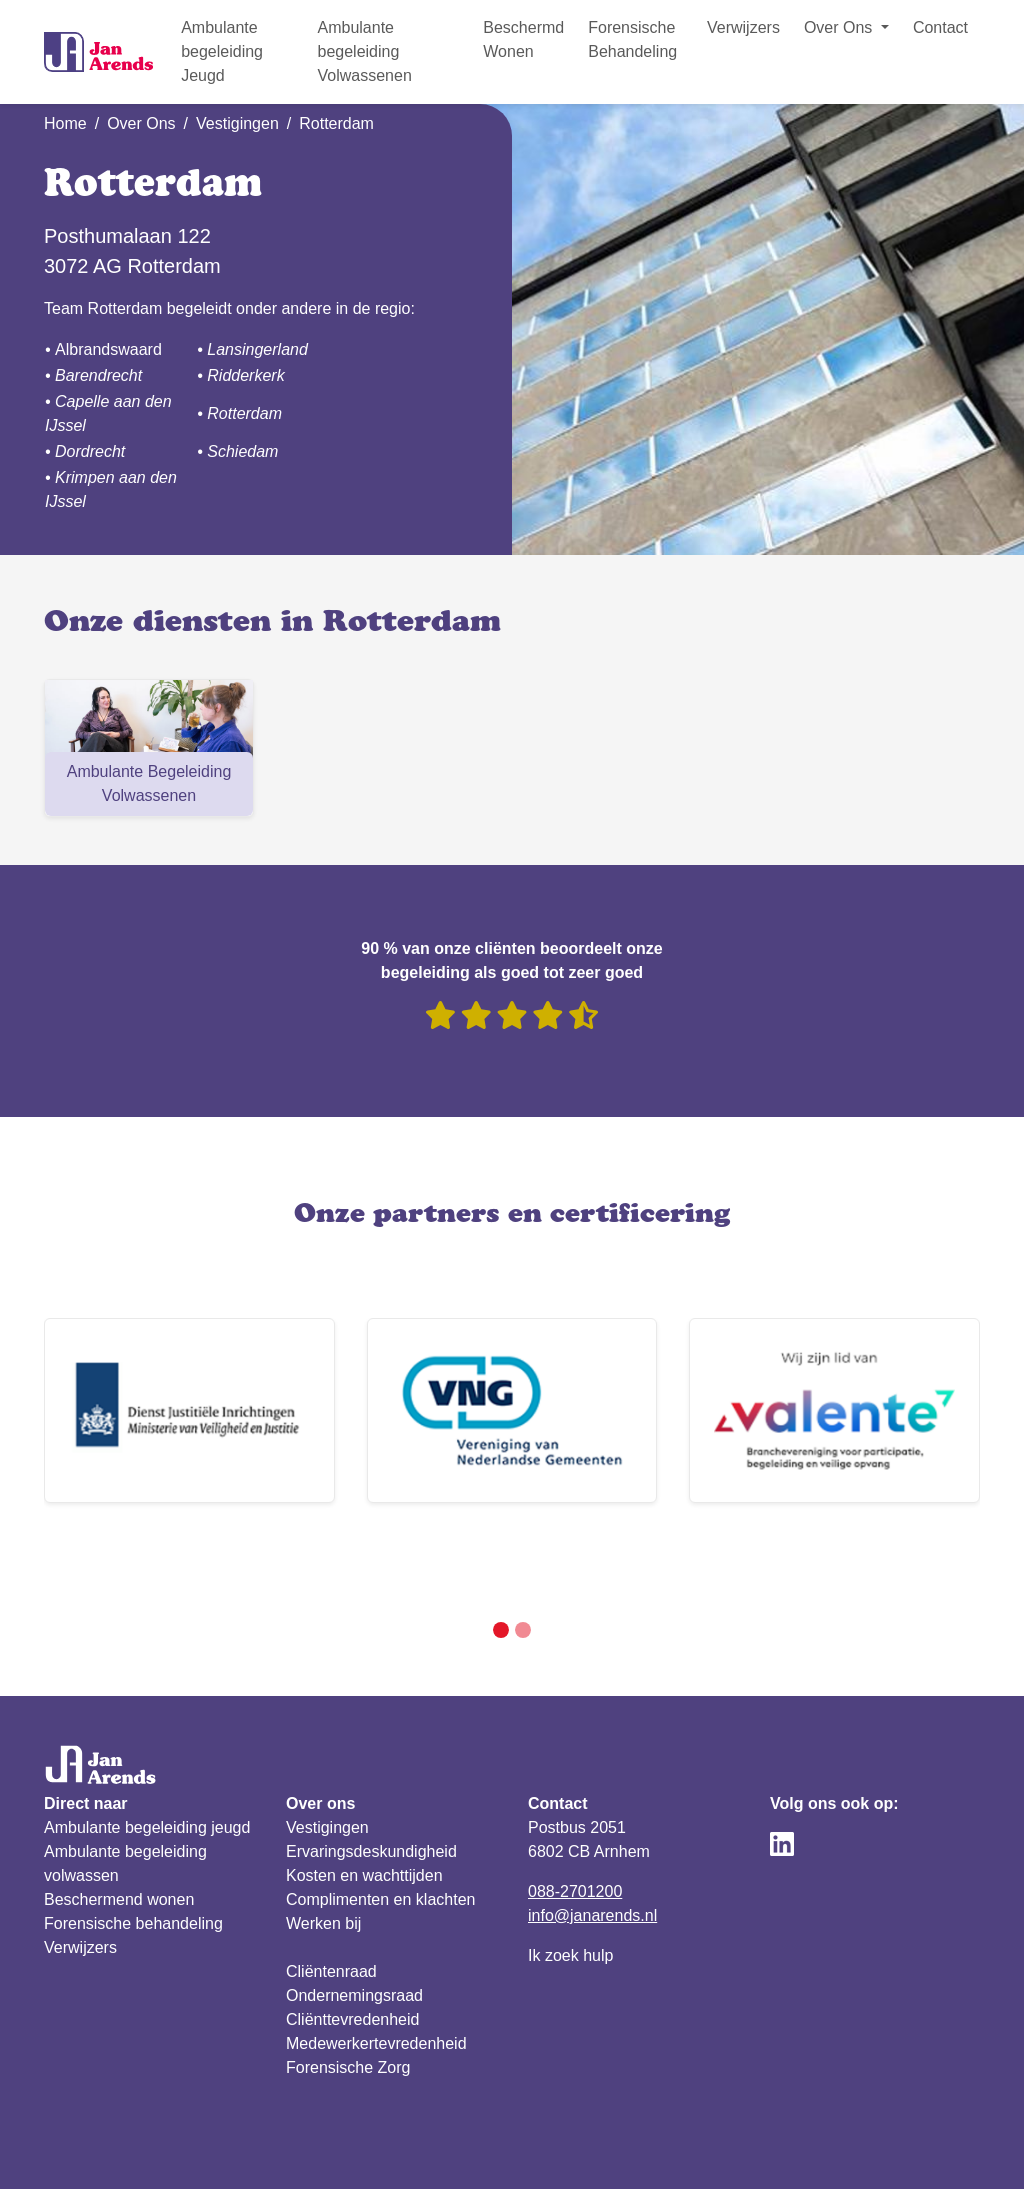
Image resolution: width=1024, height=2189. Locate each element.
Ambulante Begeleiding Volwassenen (149, 783)
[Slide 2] (523, 1558)
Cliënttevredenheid (352, 1947)
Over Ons (141, 123)
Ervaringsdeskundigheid (371, 1779)
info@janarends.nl (592, 1843)
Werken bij (323, 1851)
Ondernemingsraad (354, 1923)
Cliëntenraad (331, 1899)
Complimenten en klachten (380, 1827)
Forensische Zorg (348, 1995)
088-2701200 (575, 1819)
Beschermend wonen (119, 1827)
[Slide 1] (501, 1558)
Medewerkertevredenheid (376, 1971)
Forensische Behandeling (632, 39)
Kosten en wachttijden (364, 1803)
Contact (940, 27)
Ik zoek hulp (570, 1883)
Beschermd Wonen (523, 39)
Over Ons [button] (840, 27)
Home (65, 123)
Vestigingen (237, 123)
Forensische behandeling (133, 1851)
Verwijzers (743, 27)
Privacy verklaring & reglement (152, 2148)
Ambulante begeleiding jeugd (147, 1755)
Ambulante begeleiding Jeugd (222, 51)
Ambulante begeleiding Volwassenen (364, 51)
